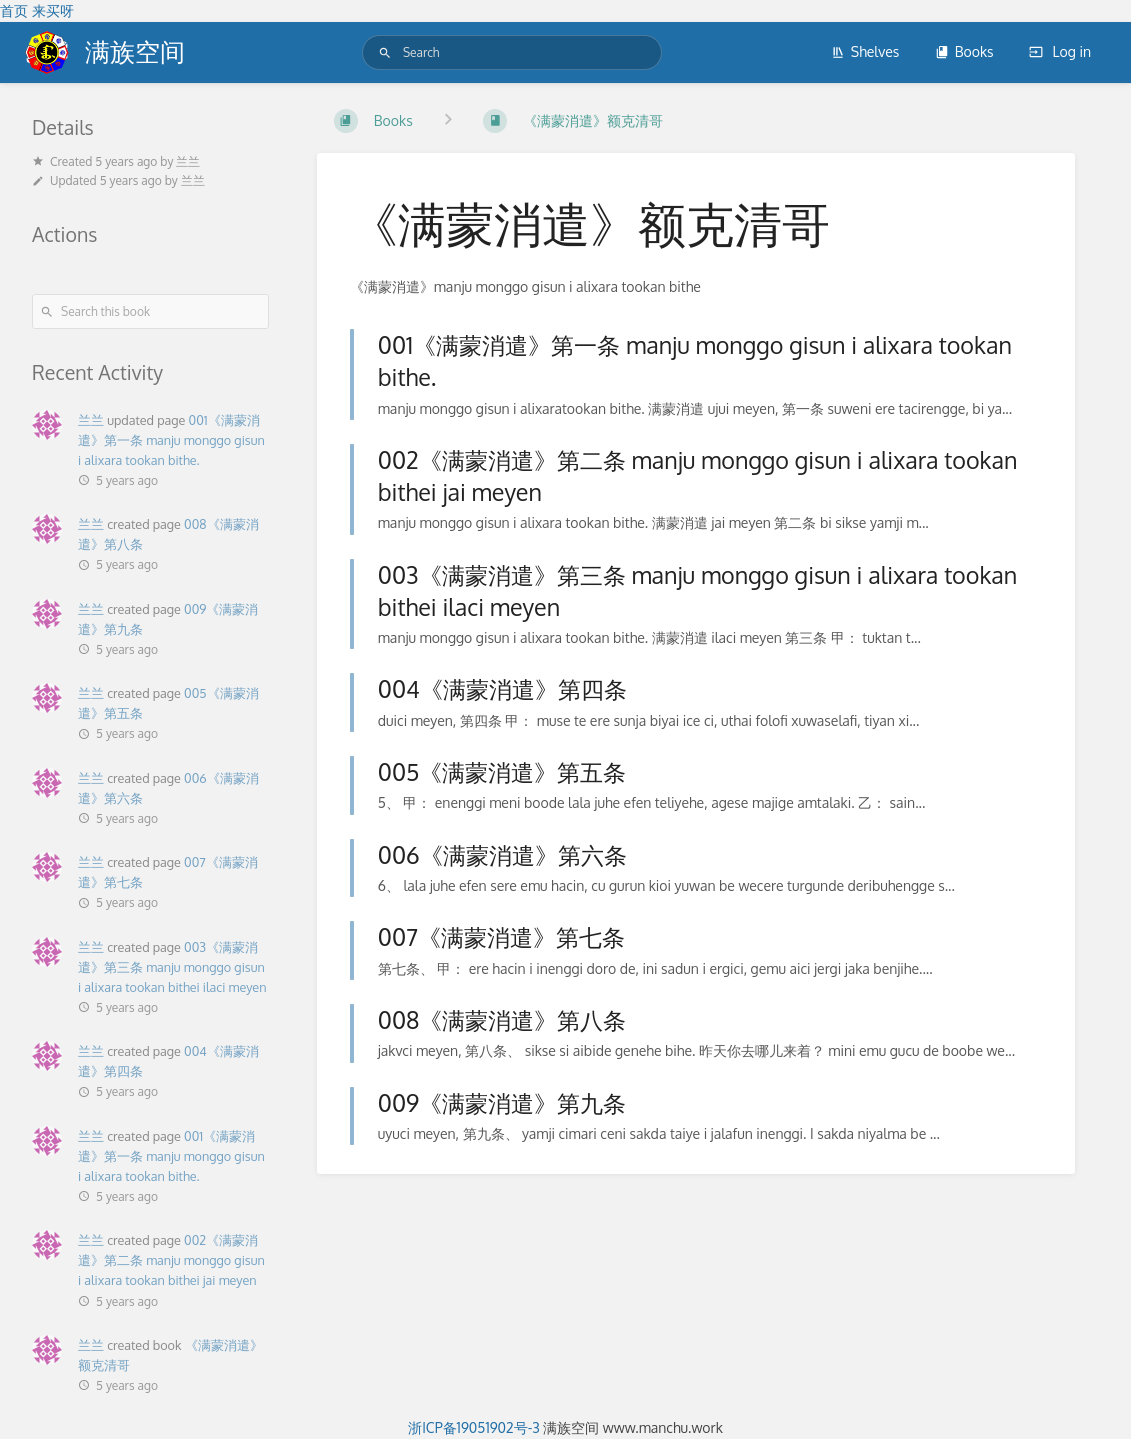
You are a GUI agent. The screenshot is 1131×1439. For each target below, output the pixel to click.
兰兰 (91, 420)
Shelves (865, 51)
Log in (1060, 51)
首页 (14, 10)
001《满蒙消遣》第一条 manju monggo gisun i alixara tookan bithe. (171, 440)
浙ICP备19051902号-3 (474, 1427)
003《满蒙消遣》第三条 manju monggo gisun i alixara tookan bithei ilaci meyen (172, 967)
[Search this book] (150, 311)
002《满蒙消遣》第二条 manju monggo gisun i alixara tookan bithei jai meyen (171, 1260)
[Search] (385, 52)
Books (964, 51)
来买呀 (53, 10)
